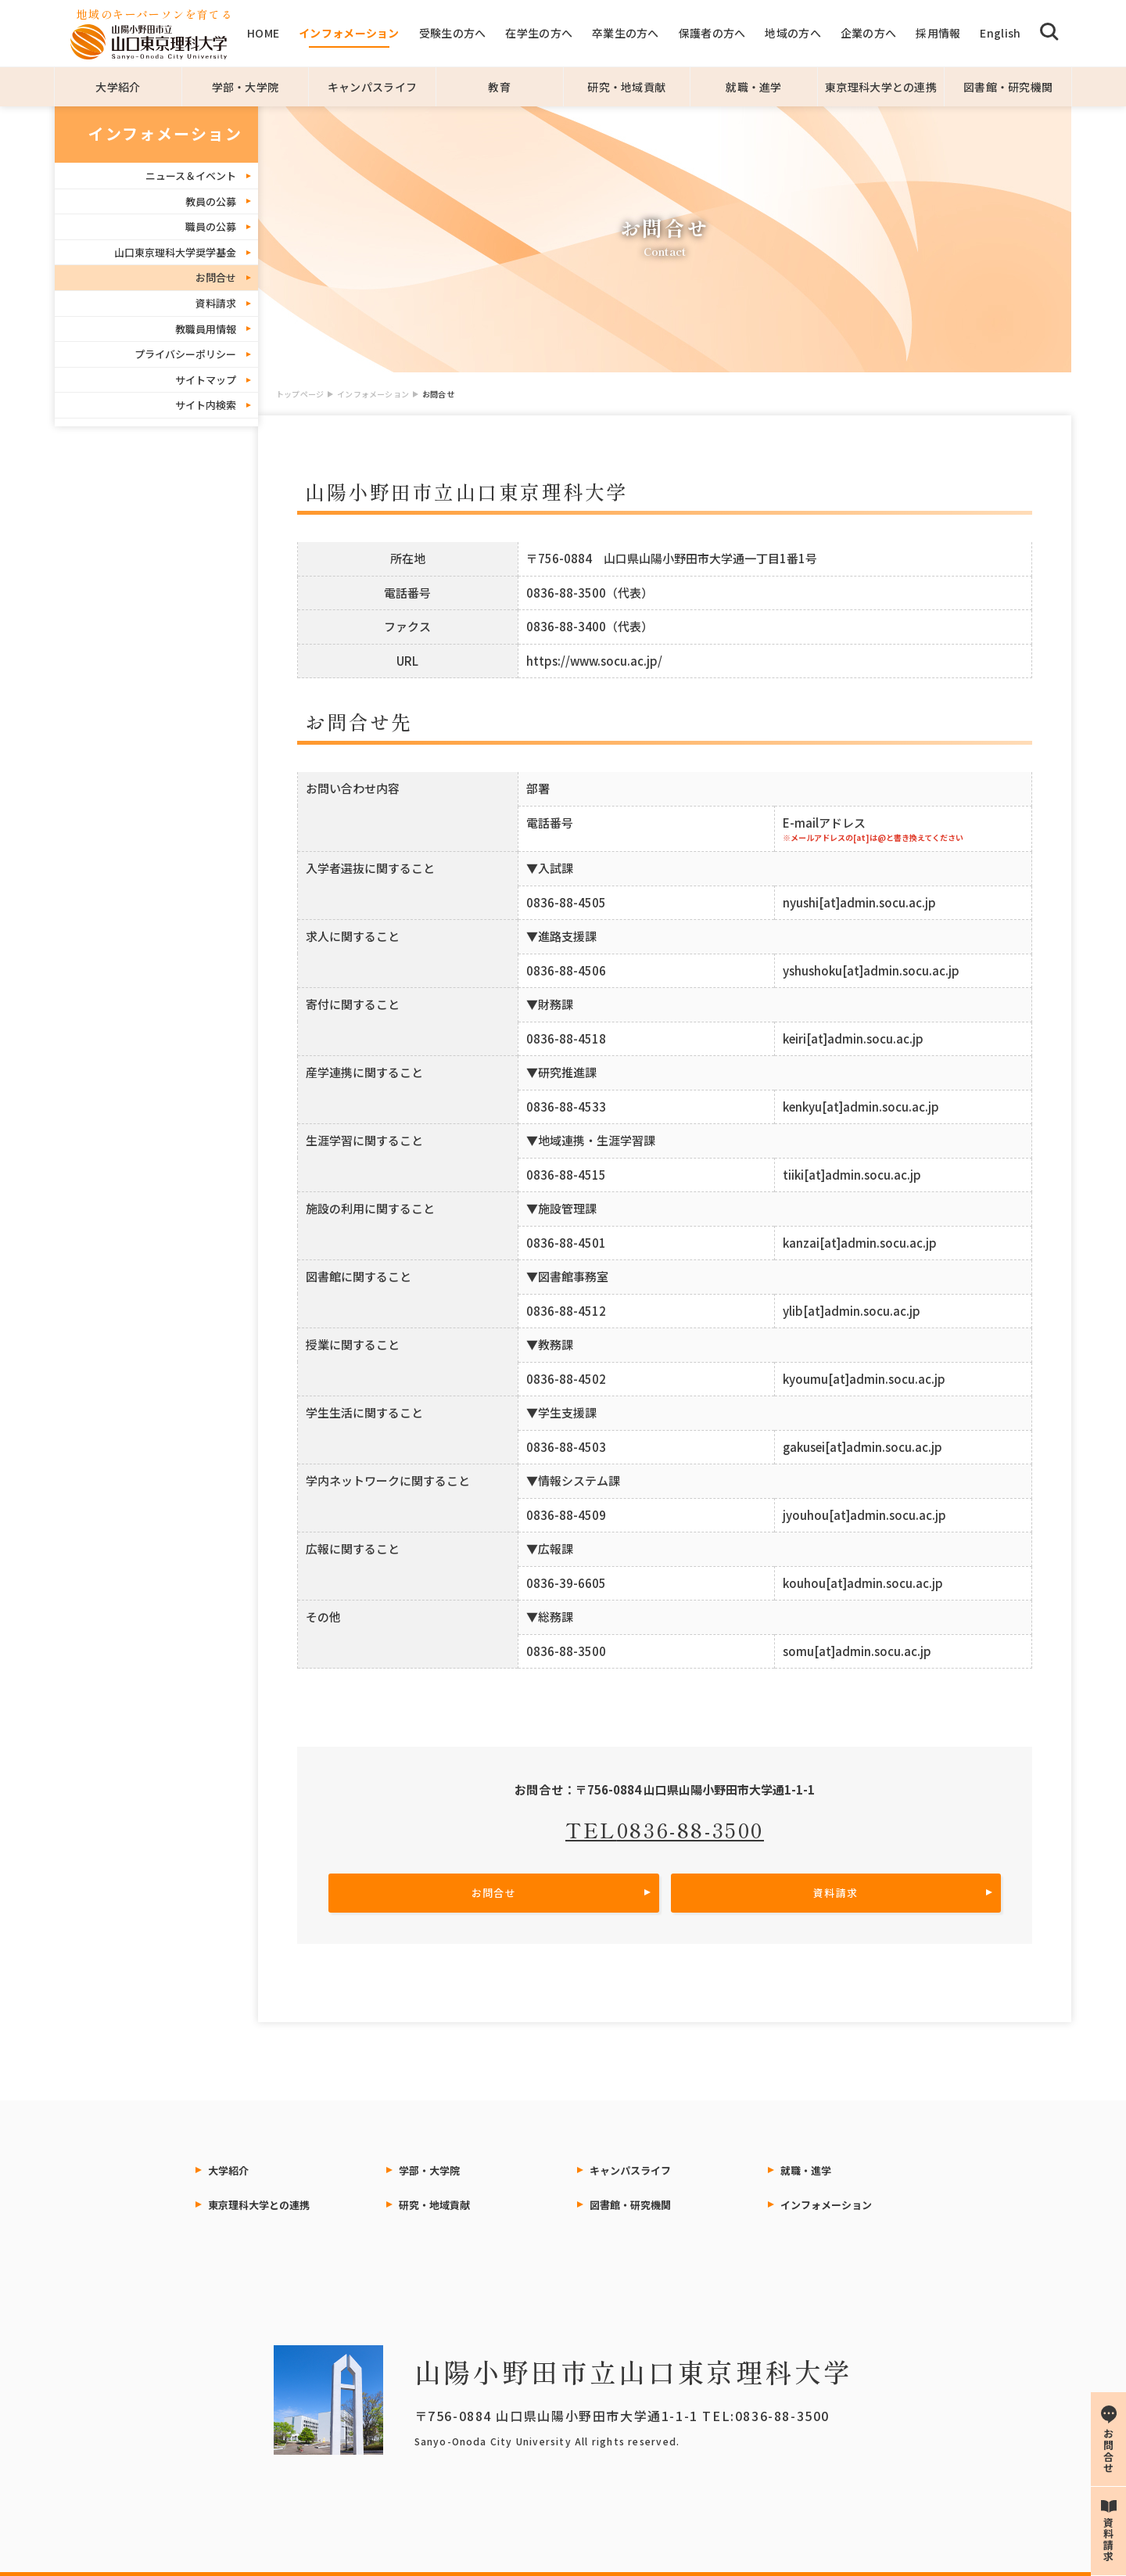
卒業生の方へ (625, 33)
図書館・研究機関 (1007, 87)
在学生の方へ (538, 33)
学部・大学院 (245, 87)
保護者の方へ (712, 33)
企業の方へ (868, 33)
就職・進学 (753, 87)
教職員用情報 (205, 329)
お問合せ (215, 277)
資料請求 (215, 303)
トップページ (300, 394)
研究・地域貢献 (626, 87)
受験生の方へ (452, 33)
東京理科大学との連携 (881, 87)
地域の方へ (792, 33)
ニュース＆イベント (190, 175)
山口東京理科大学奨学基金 (175, 252)
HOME (263, 33)
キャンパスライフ (372, 87)
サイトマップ (205, 379)
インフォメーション (349, 33)
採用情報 (938, 33)
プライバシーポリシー (185, 354)
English (1000, 33)
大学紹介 (117, 87)
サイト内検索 (205, 404)
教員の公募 (210, 201)
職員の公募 (210, 226)
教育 (499, 87)
